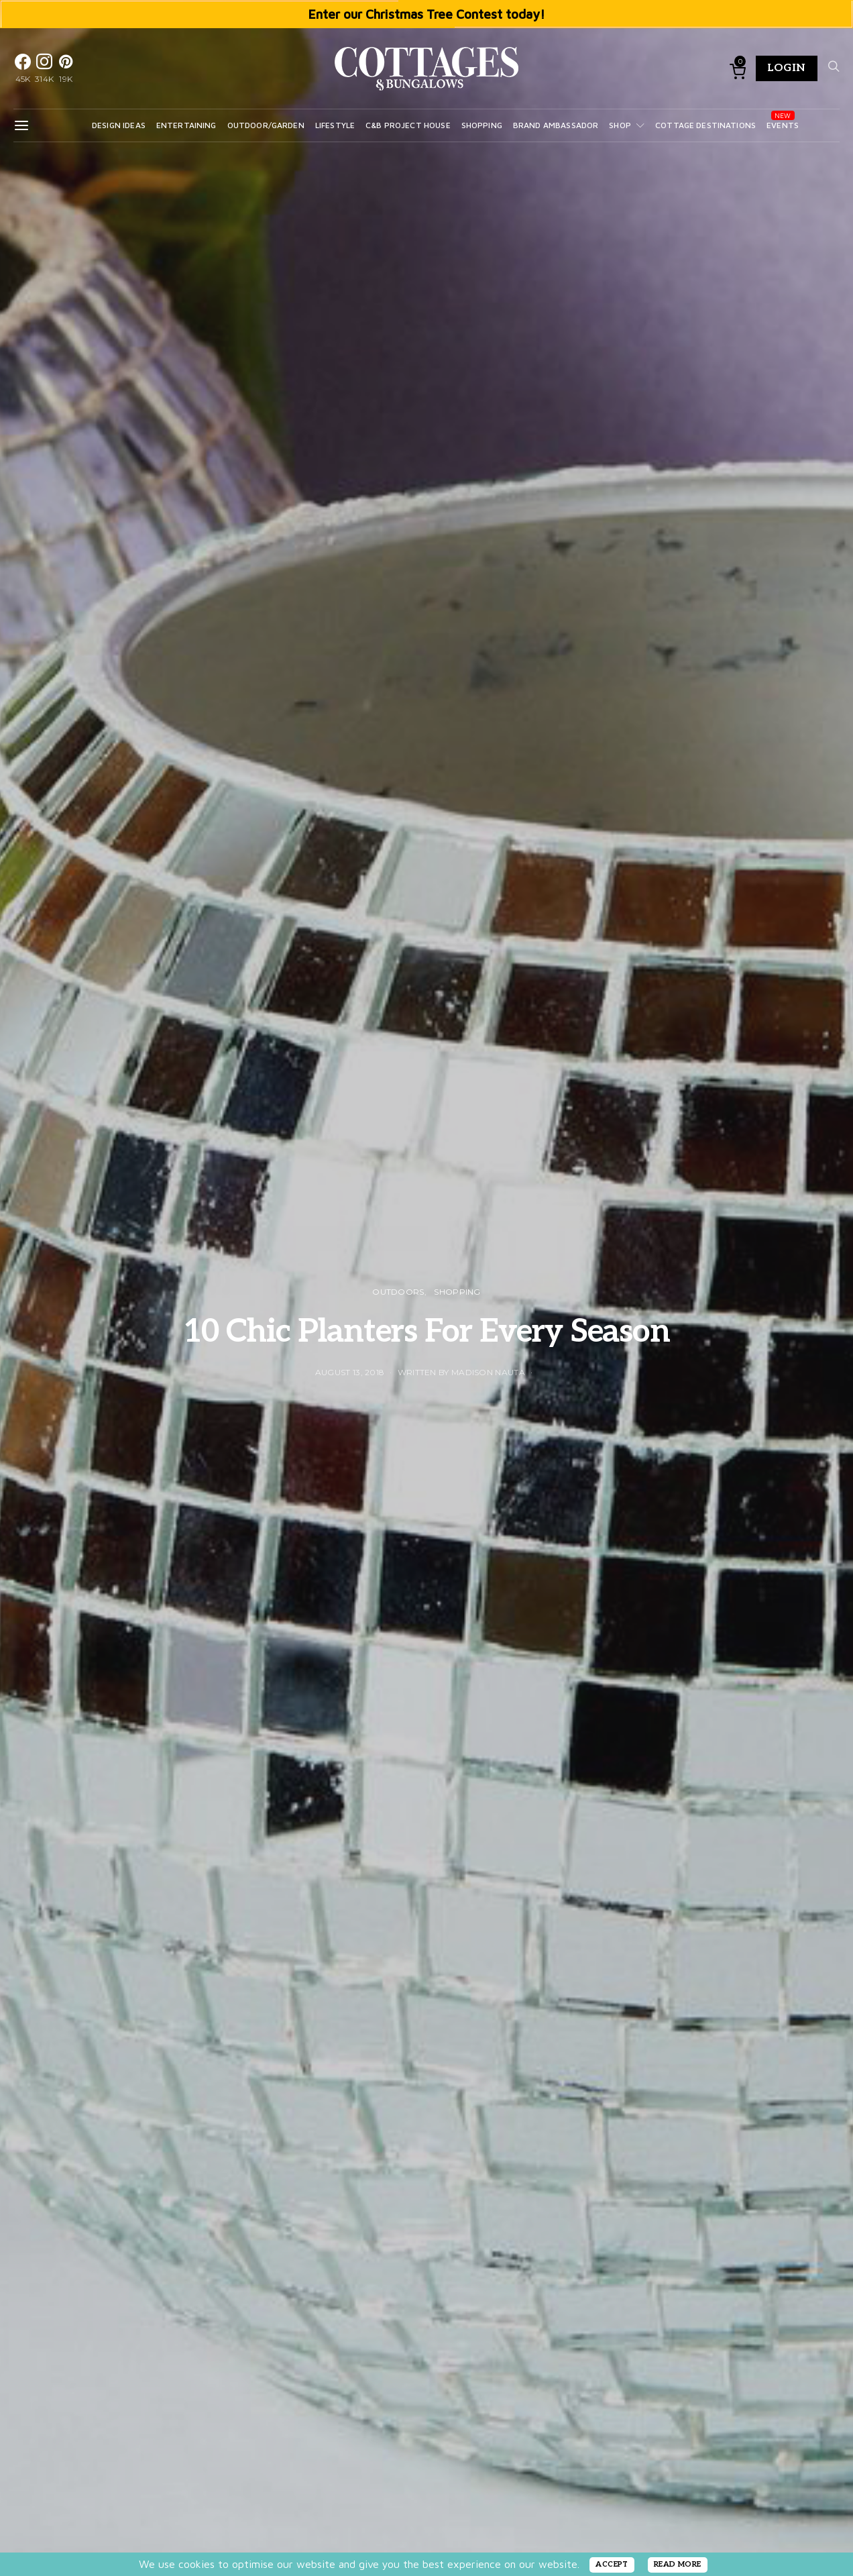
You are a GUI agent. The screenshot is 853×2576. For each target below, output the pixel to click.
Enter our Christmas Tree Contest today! (426, 14)
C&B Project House (408, 125)
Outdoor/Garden (265, 125)
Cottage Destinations (705, 125)
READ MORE (677, 2564)
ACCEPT (611, 2564)
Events (782, 125)
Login (786, 68)
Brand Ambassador (555, 125)
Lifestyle (335, 125)
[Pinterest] (65, 68)
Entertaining (186, 125)
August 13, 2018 (350, 1372)
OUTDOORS (398, 1292)
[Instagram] (44, 68)
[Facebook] (22, 68)
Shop (620, 125)
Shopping (481, 125)
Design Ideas (119, 125)
